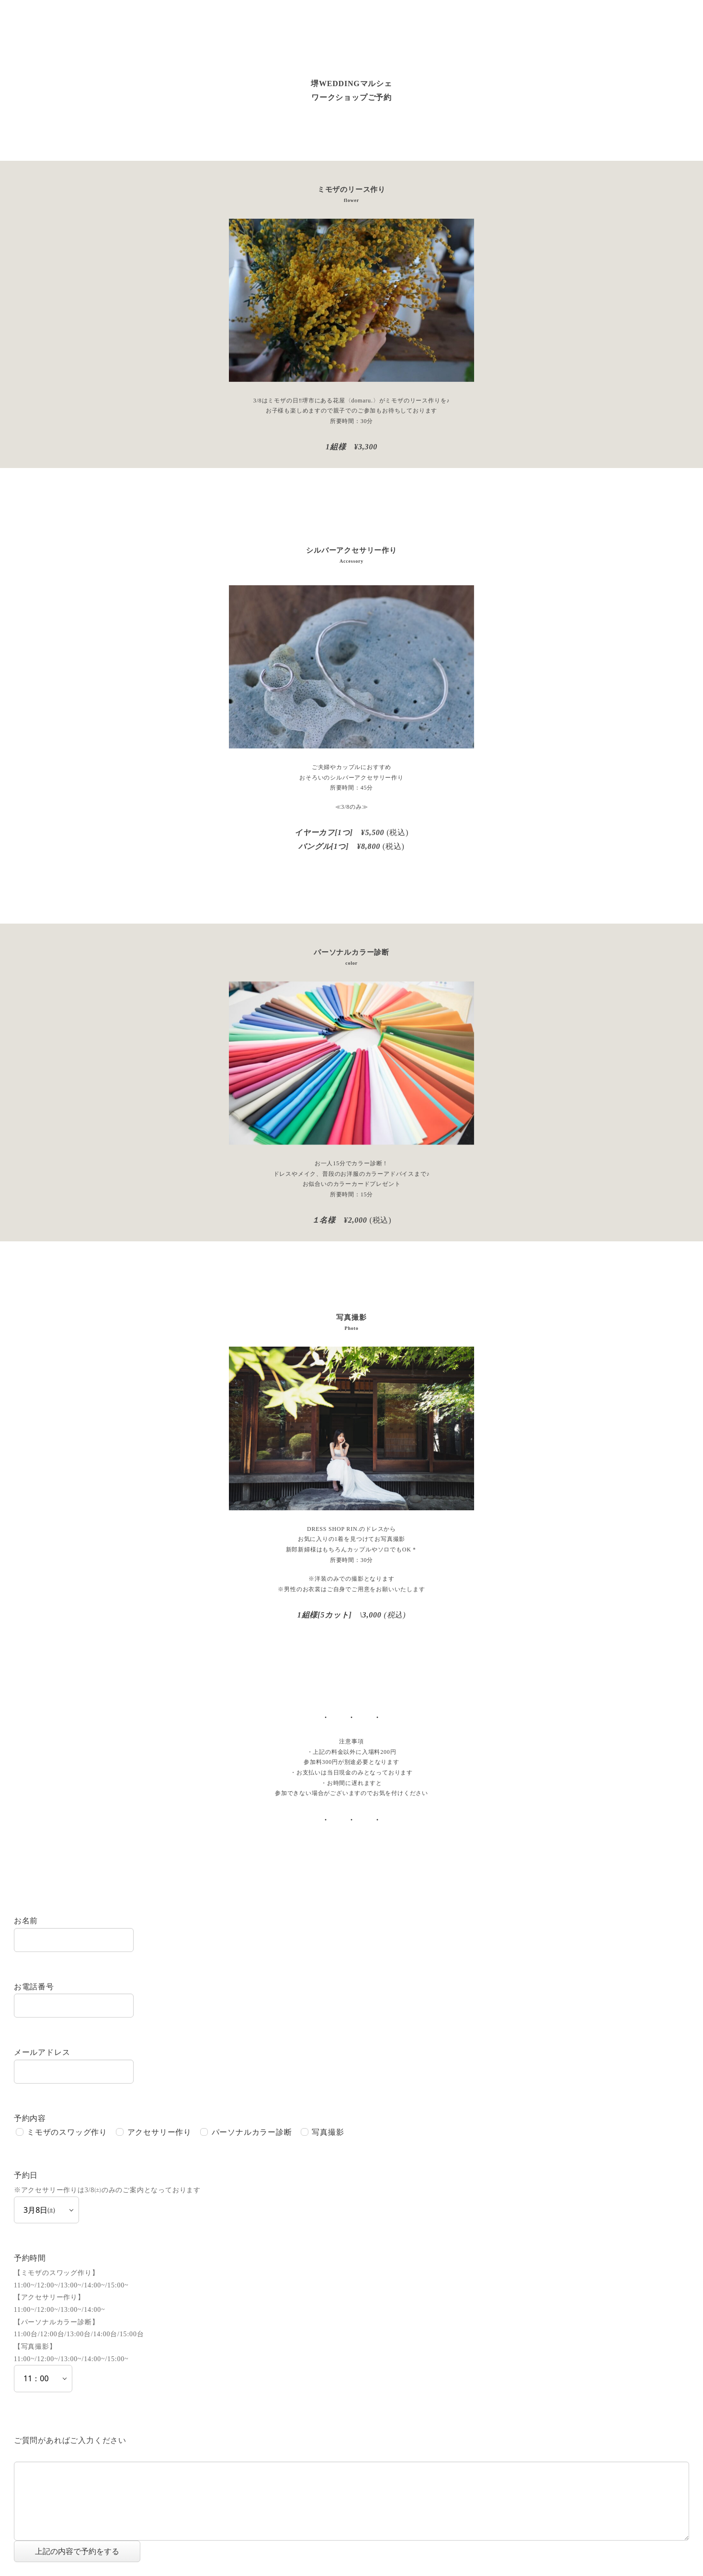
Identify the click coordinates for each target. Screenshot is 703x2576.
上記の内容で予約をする (86, 2551)
